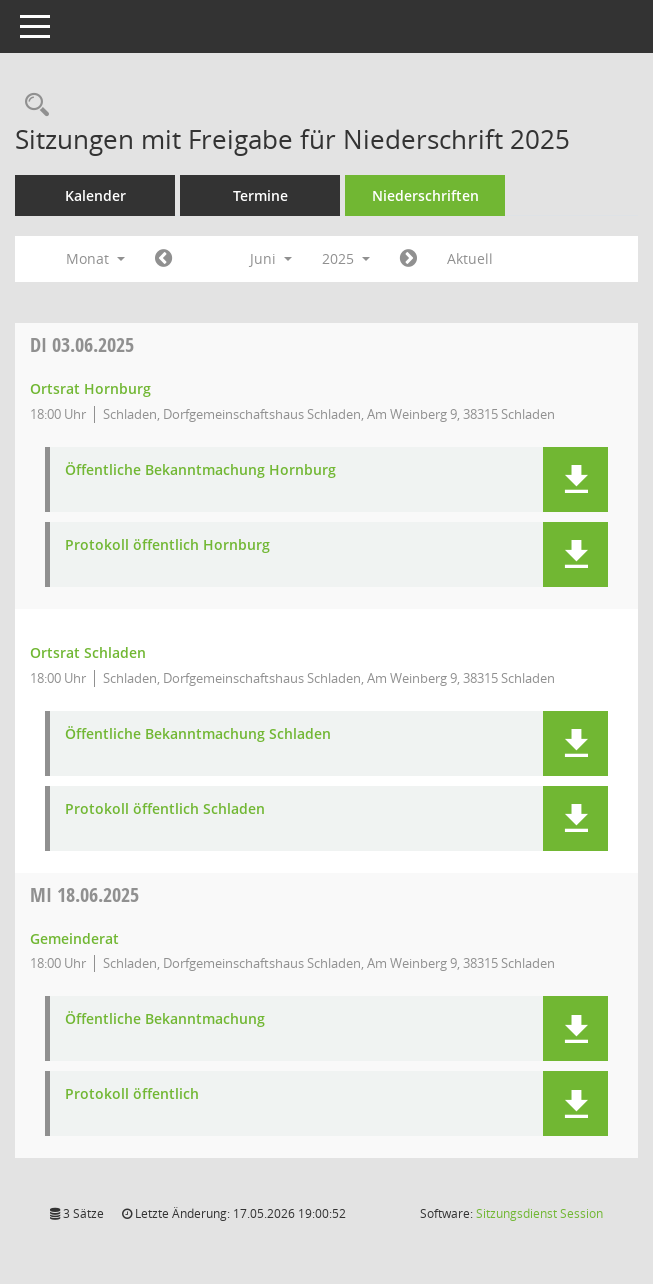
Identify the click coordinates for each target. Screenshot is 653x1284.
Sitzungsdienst (539, 1213)
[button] (575, 479)
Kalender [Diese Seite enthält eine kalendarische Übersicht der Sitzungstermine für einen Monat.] (95, 195)
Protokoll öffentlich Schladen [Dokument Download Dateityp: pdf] (165, 809)
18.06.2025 (84, 894)
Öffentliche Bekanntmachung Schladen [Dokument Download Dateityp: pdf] (198, 734)
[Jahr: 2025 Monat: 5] (163, 259)
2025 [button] (346, 258)
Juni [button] (271, 258)
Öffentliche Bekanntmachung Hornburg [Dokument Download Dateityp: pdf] (200, 470)
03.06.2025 (82, 344)
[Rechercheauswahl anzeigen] (32, 105)
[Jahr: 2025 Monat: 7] (408, 259)
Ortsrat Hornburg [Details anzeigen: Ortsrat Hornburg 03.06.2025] (90, 388)
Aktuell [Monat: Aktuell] (470, 258)
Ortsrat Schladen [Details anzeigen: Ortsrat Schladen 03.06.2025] (88, 652)
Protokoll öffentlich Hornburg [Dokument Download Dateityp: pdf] (167, 545)
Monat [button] (95, 258)
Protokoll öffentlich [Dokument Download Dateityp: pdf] (132, 1094)
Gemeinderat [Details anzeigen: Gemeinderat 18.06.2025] (74, 938)
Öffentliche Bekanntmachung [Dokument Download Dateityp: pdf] (165, 1019)
